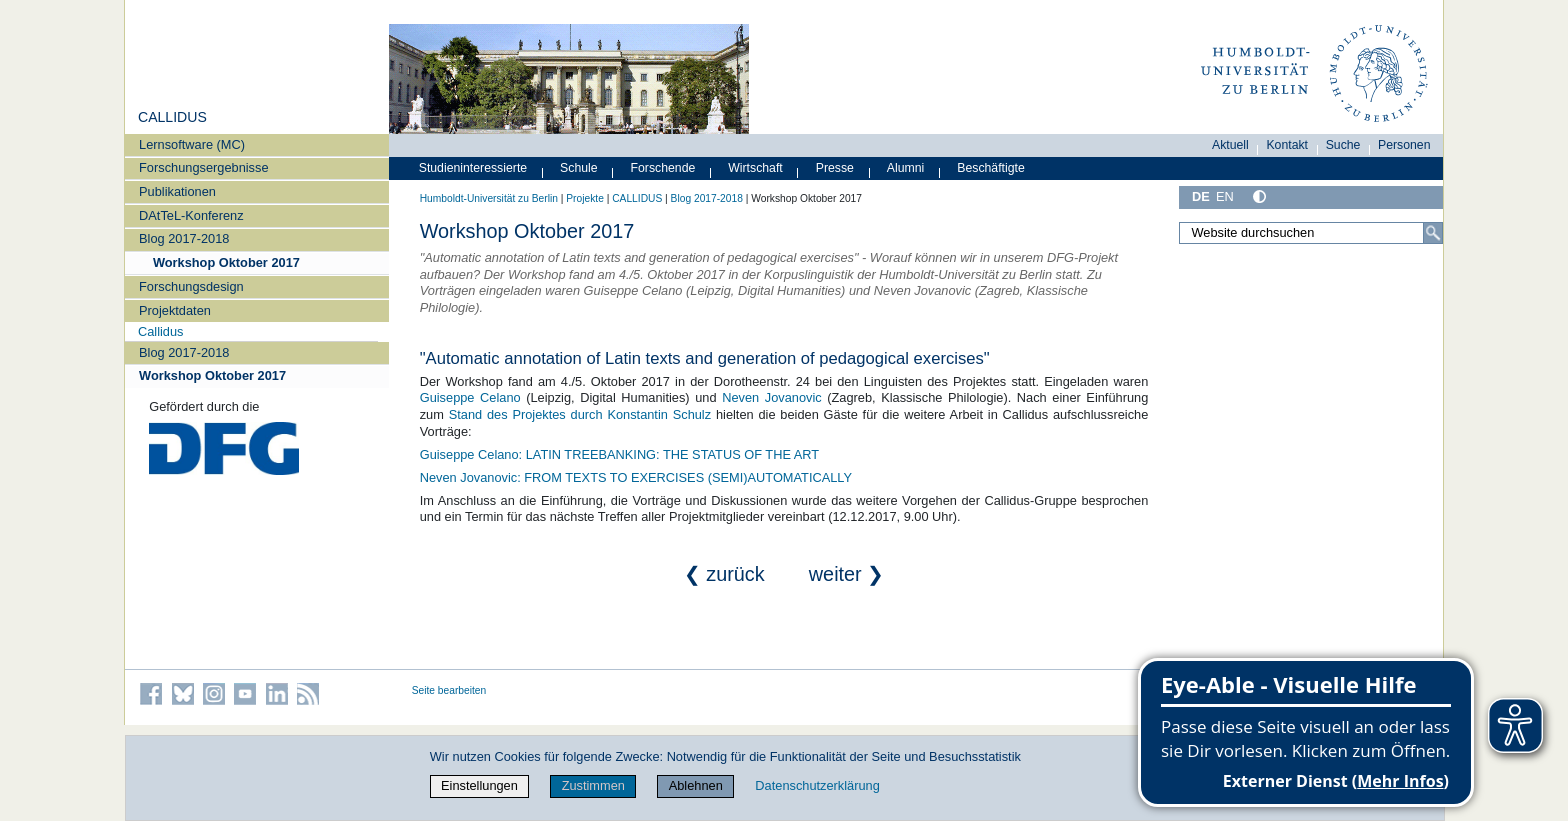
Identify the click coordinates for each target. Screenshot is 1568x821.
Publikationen (177, 191)
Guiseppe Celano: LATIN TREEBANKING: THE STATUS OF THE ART (619, 454)
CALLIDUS (172, 117)
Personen (1404, 145)
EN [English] (1225, 196)
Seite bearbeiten (449, 690)
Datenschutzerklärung (817, 785)
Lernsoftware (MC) (192, 144)
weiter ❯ (846, 574)
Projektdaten (175, 310)
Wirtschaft (755, 168)
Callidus (161, 331)
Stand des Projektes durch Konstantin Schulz (580, 414)
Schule (579, 168)
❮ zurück (743, 574)
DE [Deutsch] (1201, 196)
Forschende (663, 168)
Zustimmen (593, 785)
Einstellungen (479, 785)
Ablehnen (696, 785)
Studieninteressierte (473, 168)
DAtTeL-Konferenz (191, 215)
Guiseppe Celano (470, 397)
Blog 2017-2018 (184, 238)
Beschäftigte (991, 168)
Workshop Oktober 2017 (226, 262)
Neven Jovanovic (772, 397)
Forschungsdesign (191, 286)
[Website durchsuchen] (1311, 233)
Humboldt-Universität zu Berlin (489, 198)
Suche (1343, 145)
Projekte (585, 198)
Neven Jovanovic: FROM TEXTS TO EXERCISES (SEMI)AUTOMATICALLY (636, 477)
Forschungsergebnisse (203, 167)
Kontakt (1287, 145)
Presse (835, 168)
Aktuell (1230, 145)
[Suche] (1433, 233)
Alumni (906, 168)
